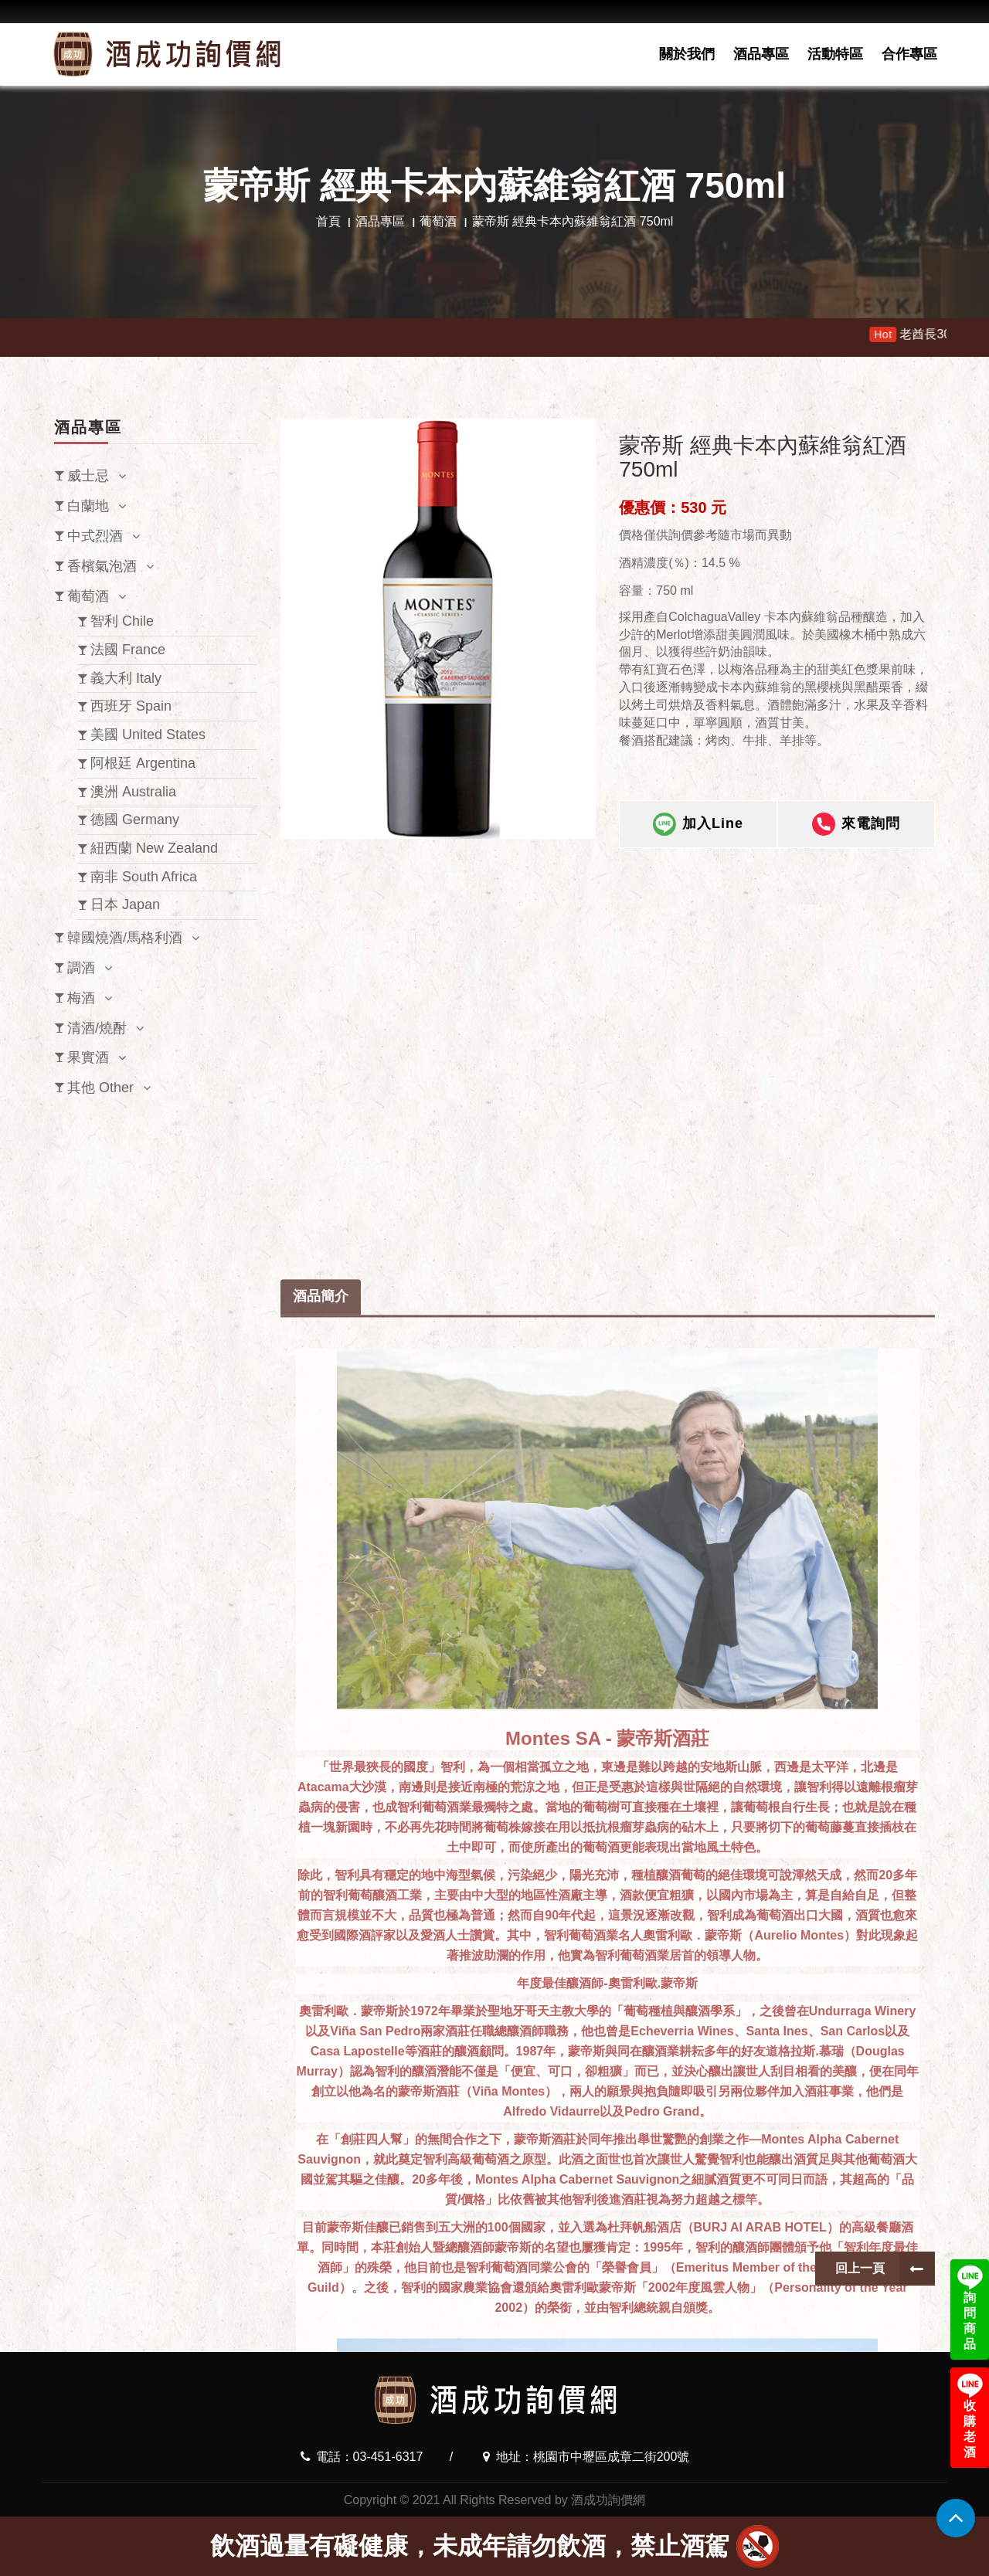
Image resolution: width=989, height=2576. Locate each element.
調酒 (81, 968)
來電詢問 (856, 828)
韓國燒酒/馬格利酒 (124, 937)
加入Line (698, 828)
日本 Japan (125, 904)
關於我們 (687, 54)
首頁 (328, 221)
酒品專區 (761, 54)
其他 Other (100, 1087)
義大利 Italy (125, 678)
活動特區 (835, 54)
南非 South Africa (143, 876)
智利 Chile (122, 621)
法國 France (127, 649)
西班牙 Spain (131, 706)
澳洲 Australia (133, 791)
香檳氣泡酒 (102, 566)
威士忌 (88, 476)
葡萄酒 (438, 221)
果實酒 (88, 1057)
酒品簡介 (320, 1946)
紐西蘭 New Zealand (154, 848)
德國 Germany (134, 819)
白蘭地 (88, 506)
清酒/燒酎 (97, 1028)
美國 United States (148, 734)
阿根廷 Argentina (142, 763)
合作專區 (909, 54)
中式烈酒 (95, 536)
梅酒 (81, 998)
